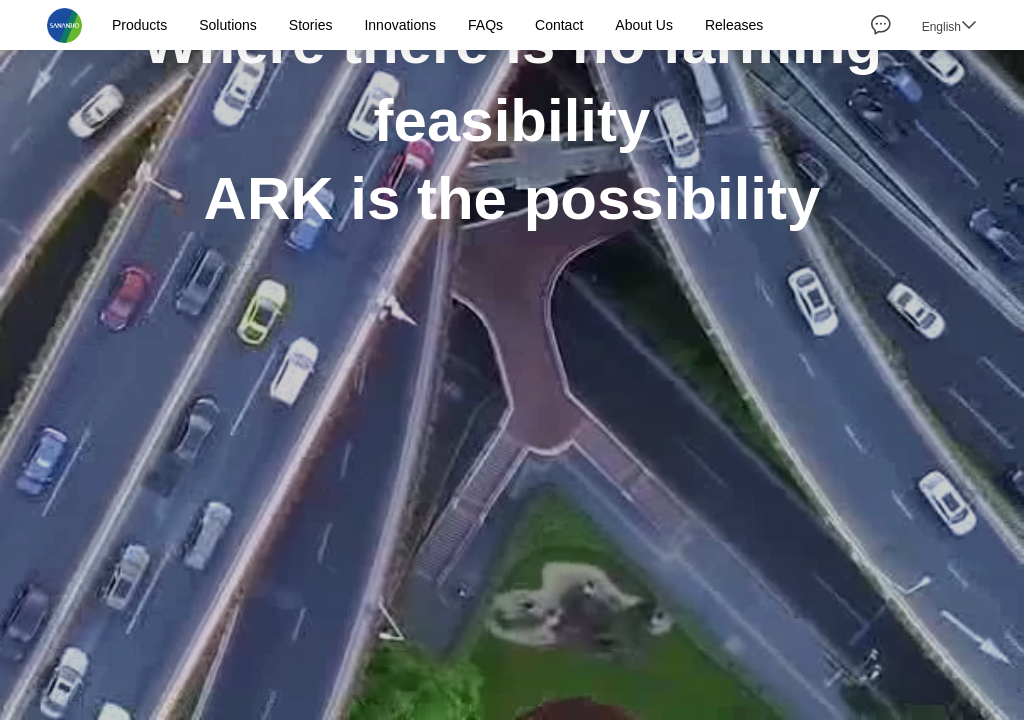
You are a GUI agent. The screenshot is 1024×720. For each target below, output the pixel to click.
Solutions (228, 25)
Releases (734, 25)
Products (139, 25)
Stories (311, 25)
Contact (559, 25)
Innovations (400, 25)
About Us (644, 25)
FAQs (485, 25)
